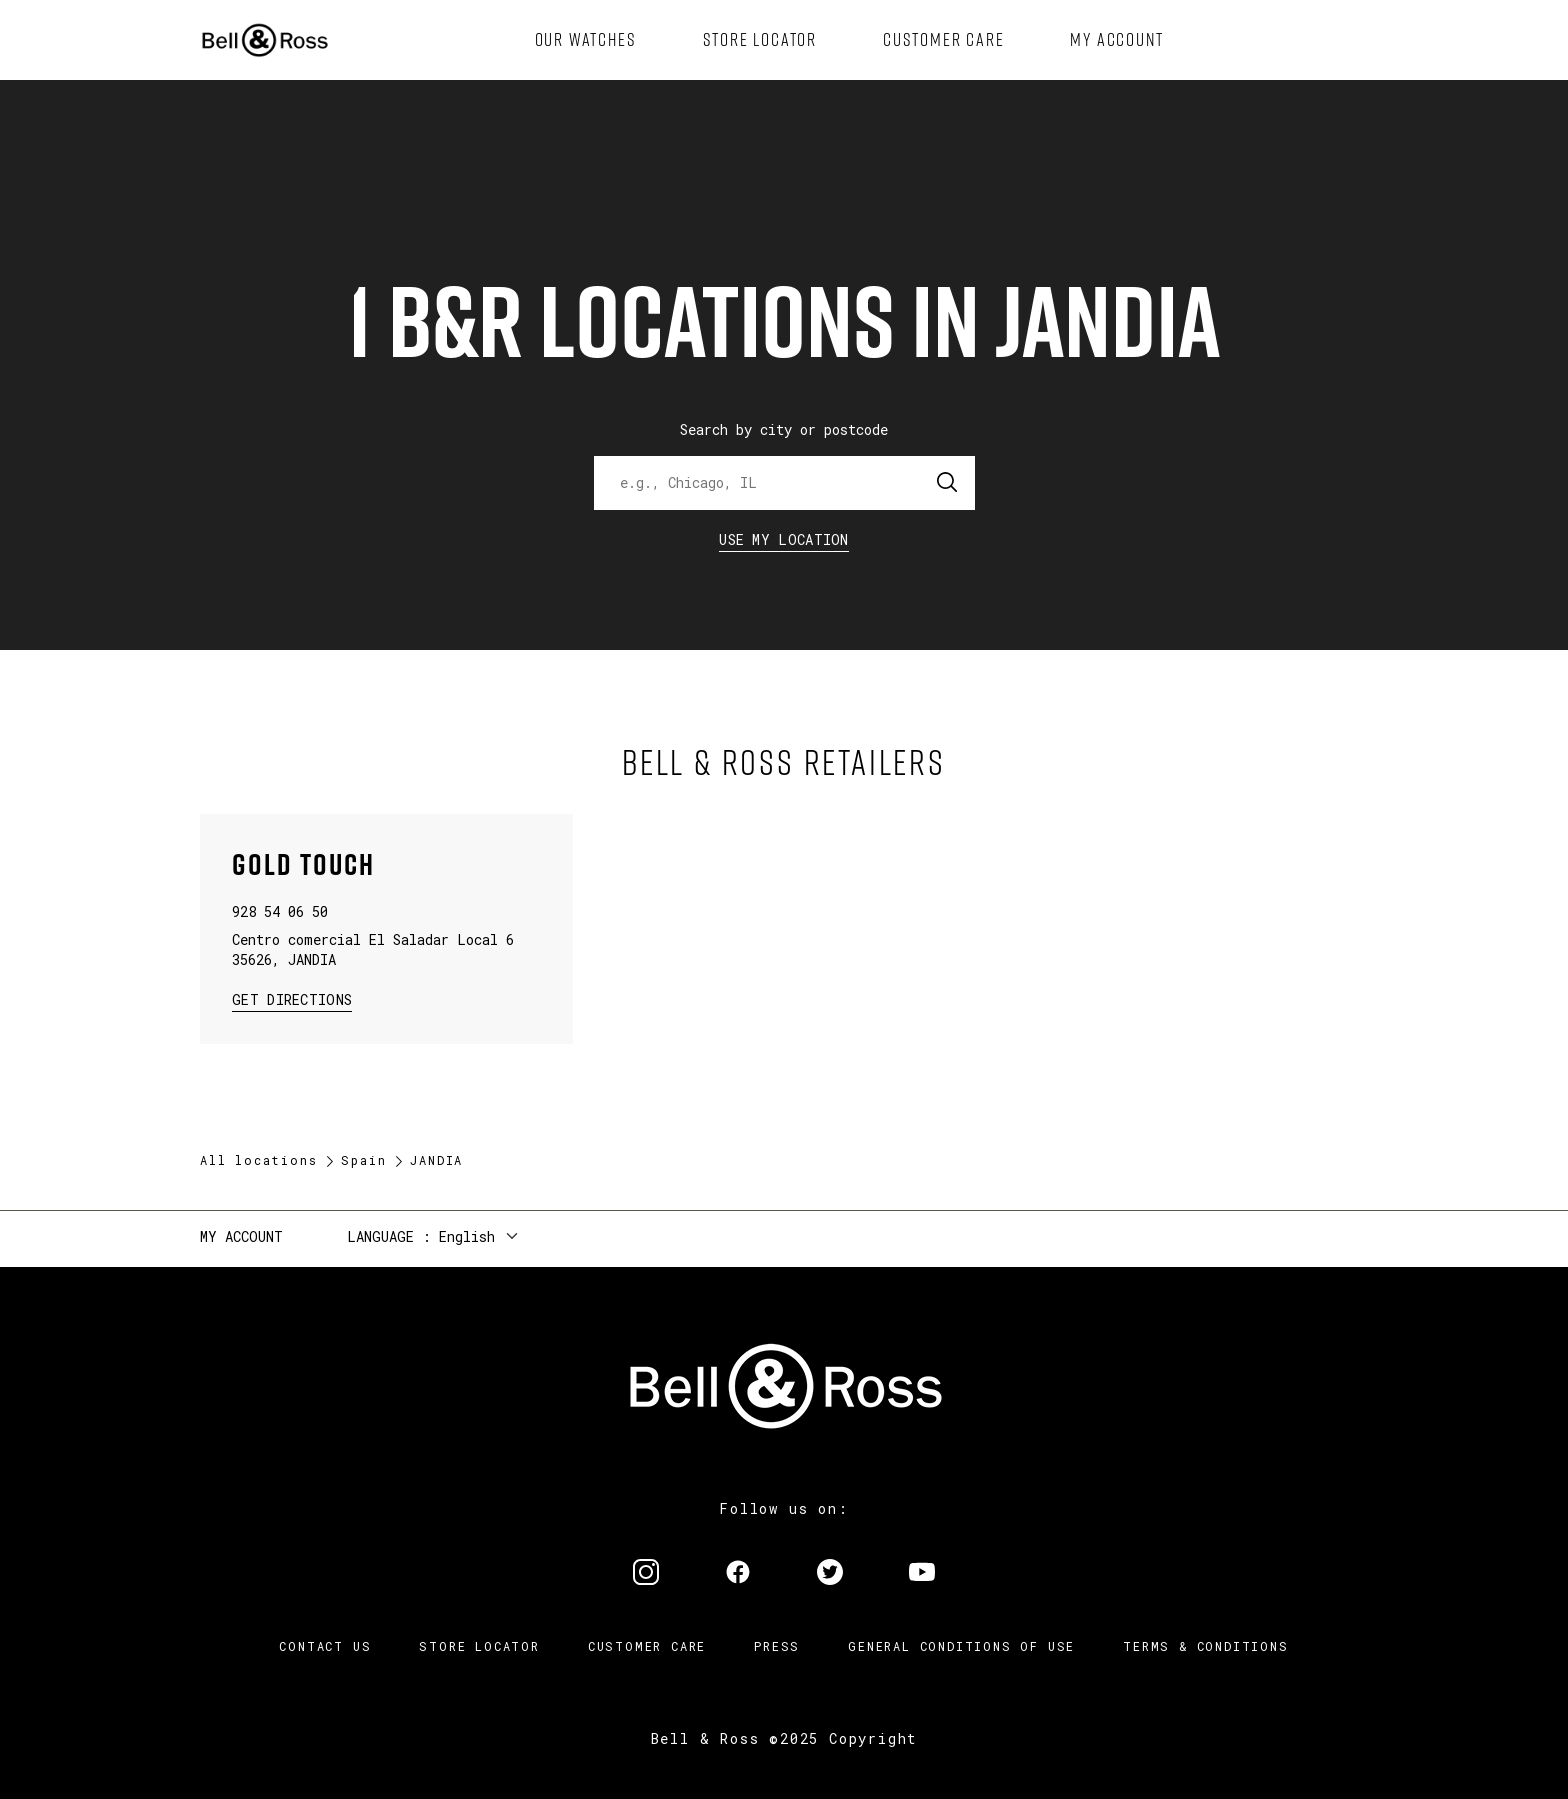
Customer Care (647, 1646)
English (467, 1236)
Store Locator (479, 1646)
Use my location (784, 539)
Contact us (325, 1646)
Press (777, 1646)
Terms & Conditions (1205, 1646)
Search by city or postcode (784, 429)
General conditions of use (961, 1646)
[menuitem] (586, 40)
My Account (241, 1236)
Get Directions (292, 998)
